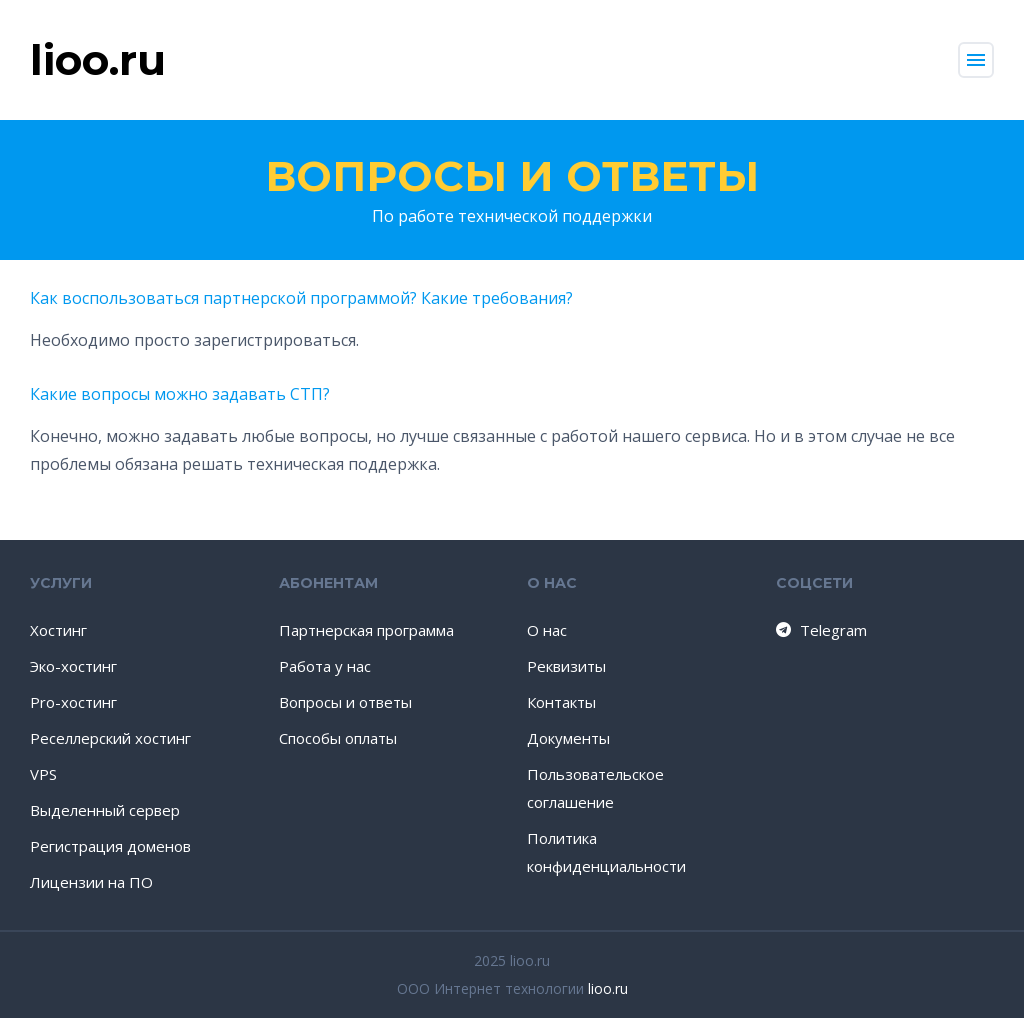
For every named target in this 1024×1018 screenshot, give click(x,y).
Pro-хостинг (73, 702)
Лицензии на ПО (91, 882)
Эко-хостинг (73, 666)
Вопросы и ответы (512, 176)
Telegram (820, 630)
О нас (547, 630)
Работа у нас (325, 666)
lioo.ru (608, 988)
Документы (568, 738)
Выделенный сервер (105, 810)
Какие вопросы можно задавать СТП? (180, 394)
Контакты (561, 702)
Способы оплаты (338, 738)
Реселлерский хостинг (110, 738)
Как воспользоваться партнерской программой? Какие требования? (301, 298)
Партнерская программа (366, 630)
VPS (43, 774)
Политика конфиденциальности (606, 852)
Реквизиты (566, 666)
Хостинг (58, 630)
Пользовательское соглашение (595, 788)
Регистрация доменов (110, 846)
